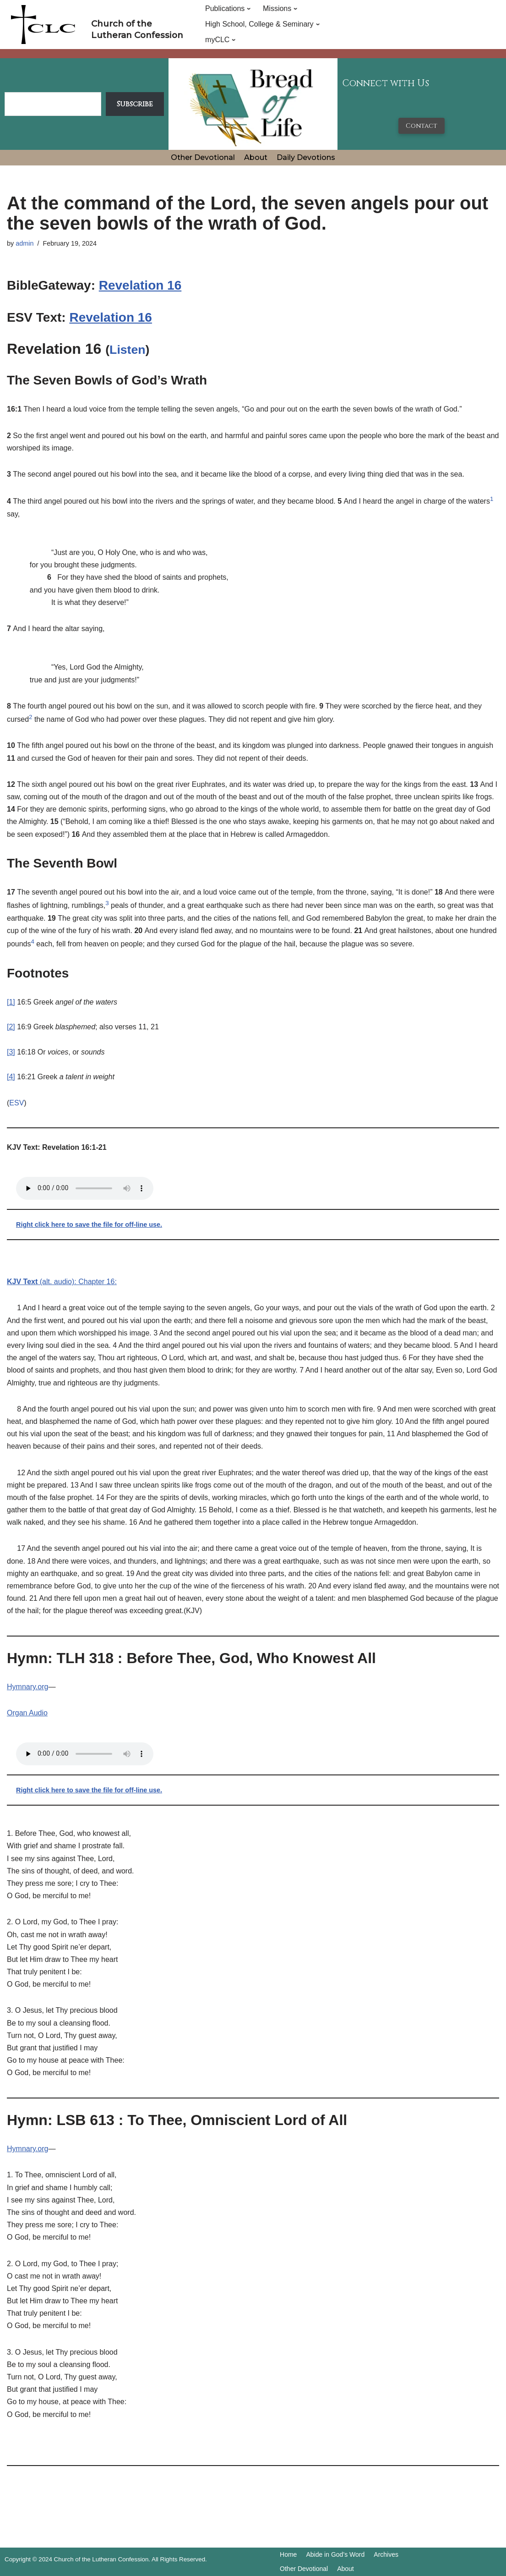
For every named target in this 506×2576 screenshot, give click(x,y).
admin (24, 243)
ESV (16, 1103)
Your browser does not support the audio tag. (84, 1188)
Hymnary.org (27, 1687)
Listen (127, 350)
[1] (11, 1002)
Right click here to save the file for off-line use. (89, 1224)
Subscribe (135, 104)
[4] (11, 1077)
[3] (11, 1052)
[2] (11, 1027)
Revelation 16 (140, 285)
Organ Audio (27, 1713)
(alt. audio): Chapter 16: (62, 1281)
